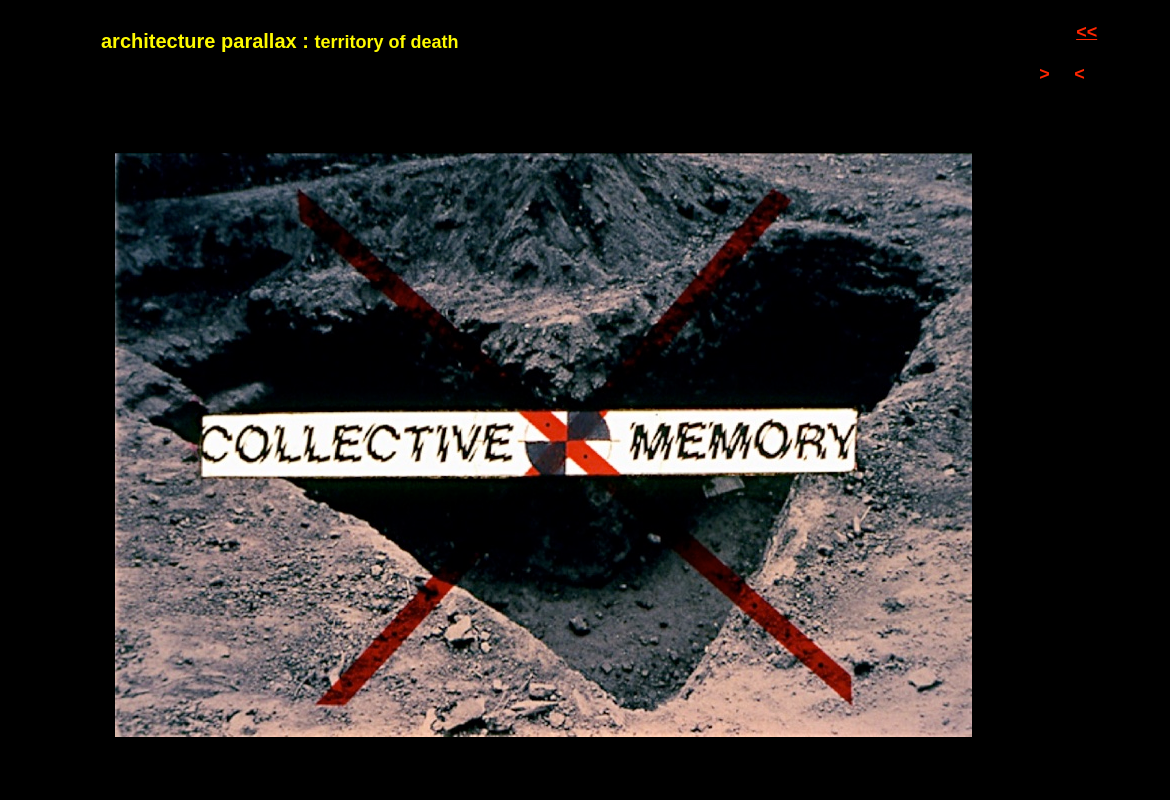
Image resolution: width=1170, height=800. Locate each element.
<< (1086, 32)
